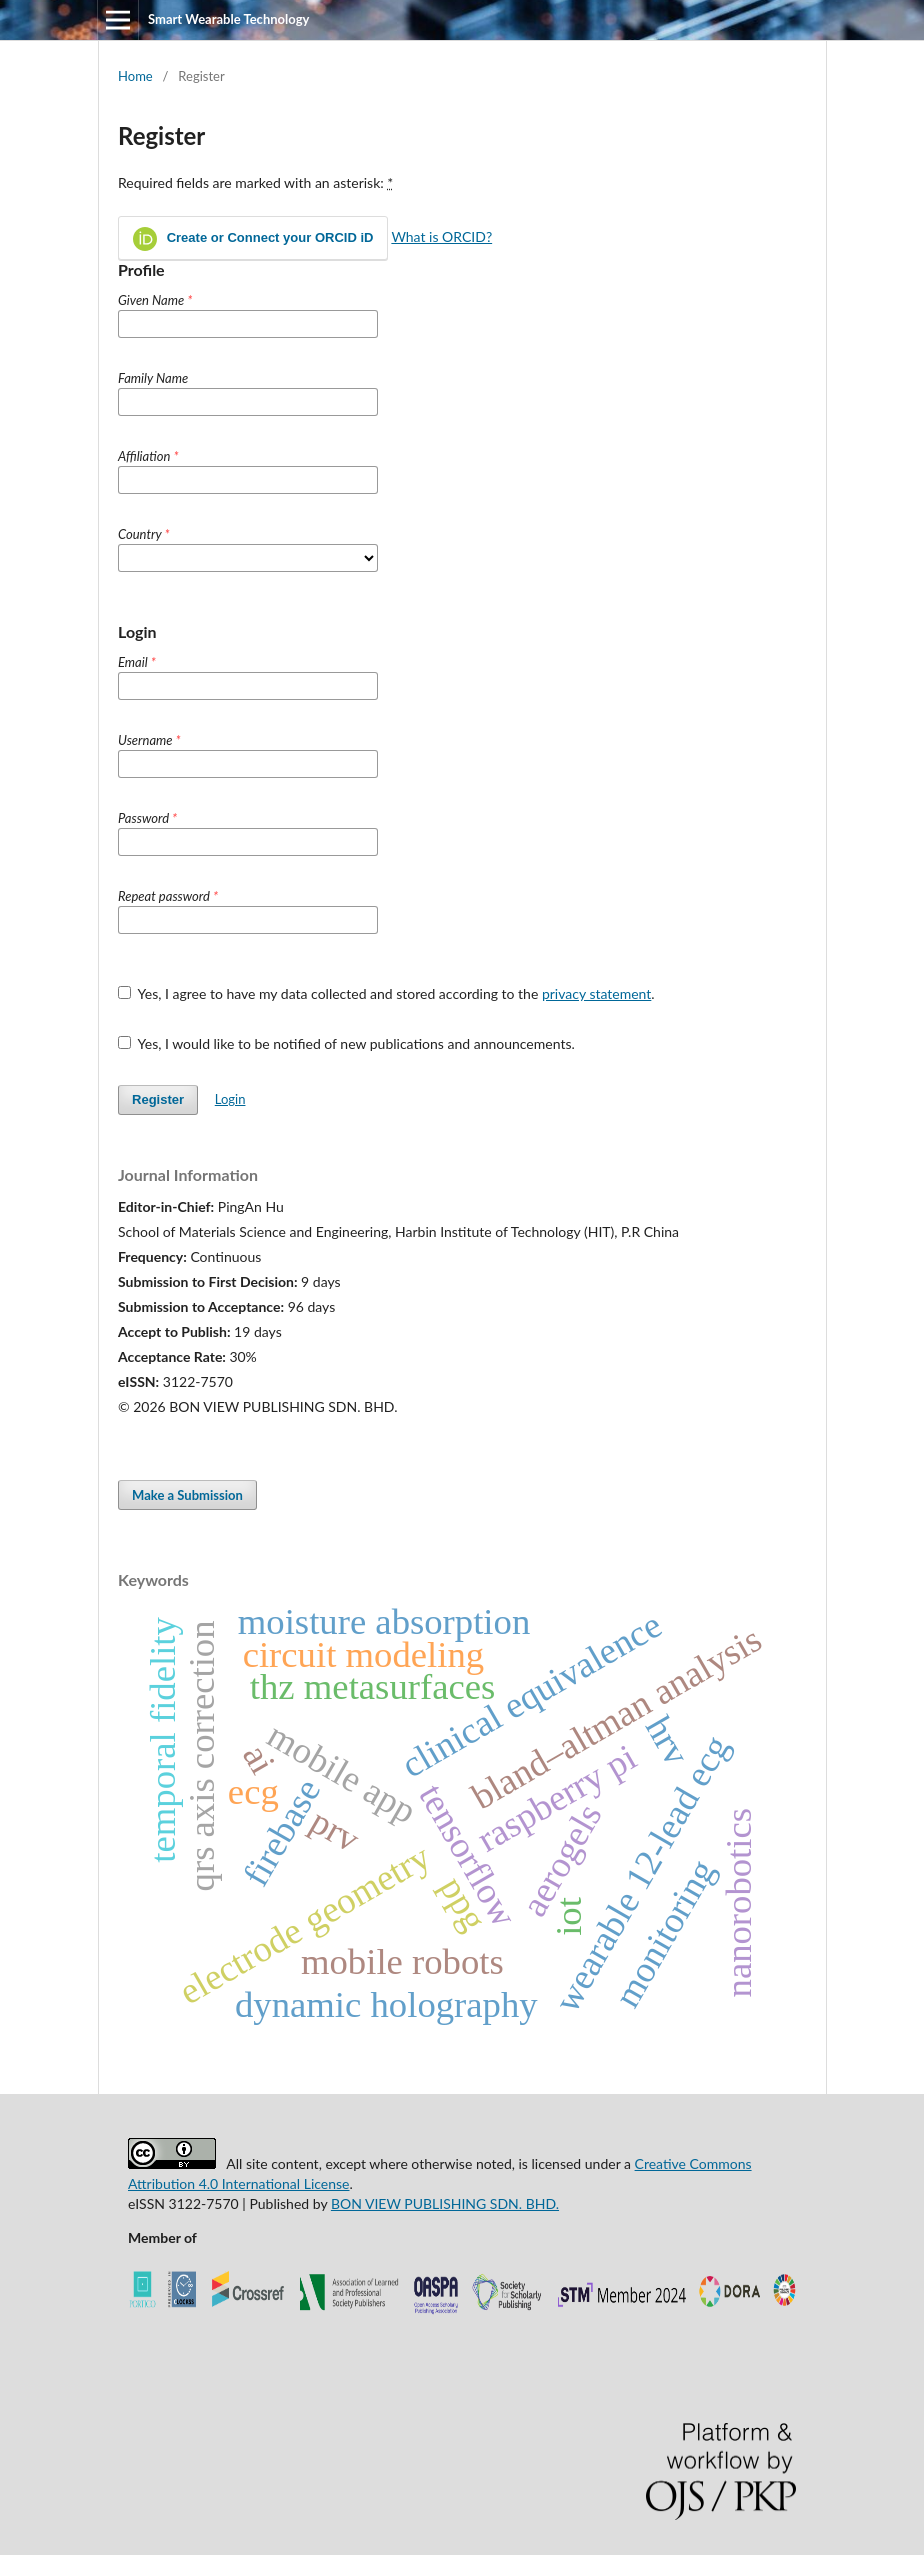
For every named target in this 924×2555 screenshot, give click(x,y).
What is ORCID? (441, 236)
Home (135, 76)
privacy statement (596, 993)
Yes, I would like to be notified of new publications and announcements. (346, 1043)
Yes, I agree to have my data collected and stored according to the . (386, 993)
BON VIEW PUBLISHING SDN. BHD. (445, 2203)
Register (158, 1099)
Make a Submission (187, 1495)
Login (230, 1099)
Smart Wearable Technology (228, 19)
